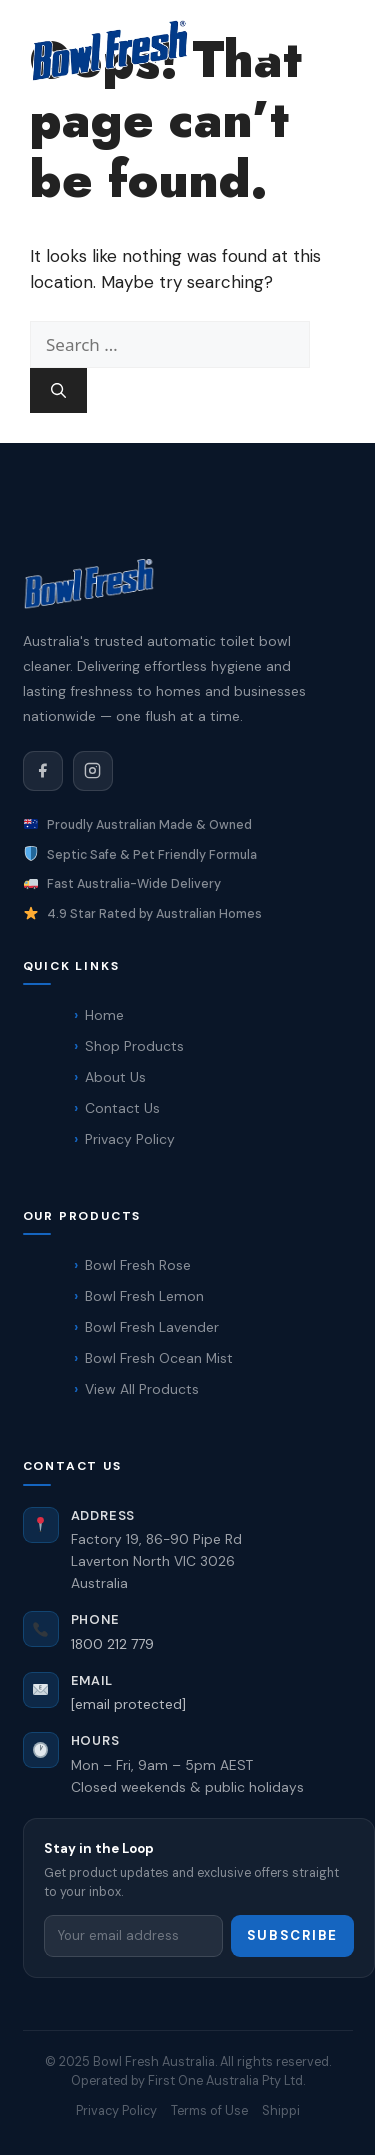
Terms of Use (209, 2110)
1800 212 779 (112, 1644)
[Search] (58, 390)
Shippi (281, 2110)
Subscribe (293, 1935)
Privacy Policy (116, 2110)
